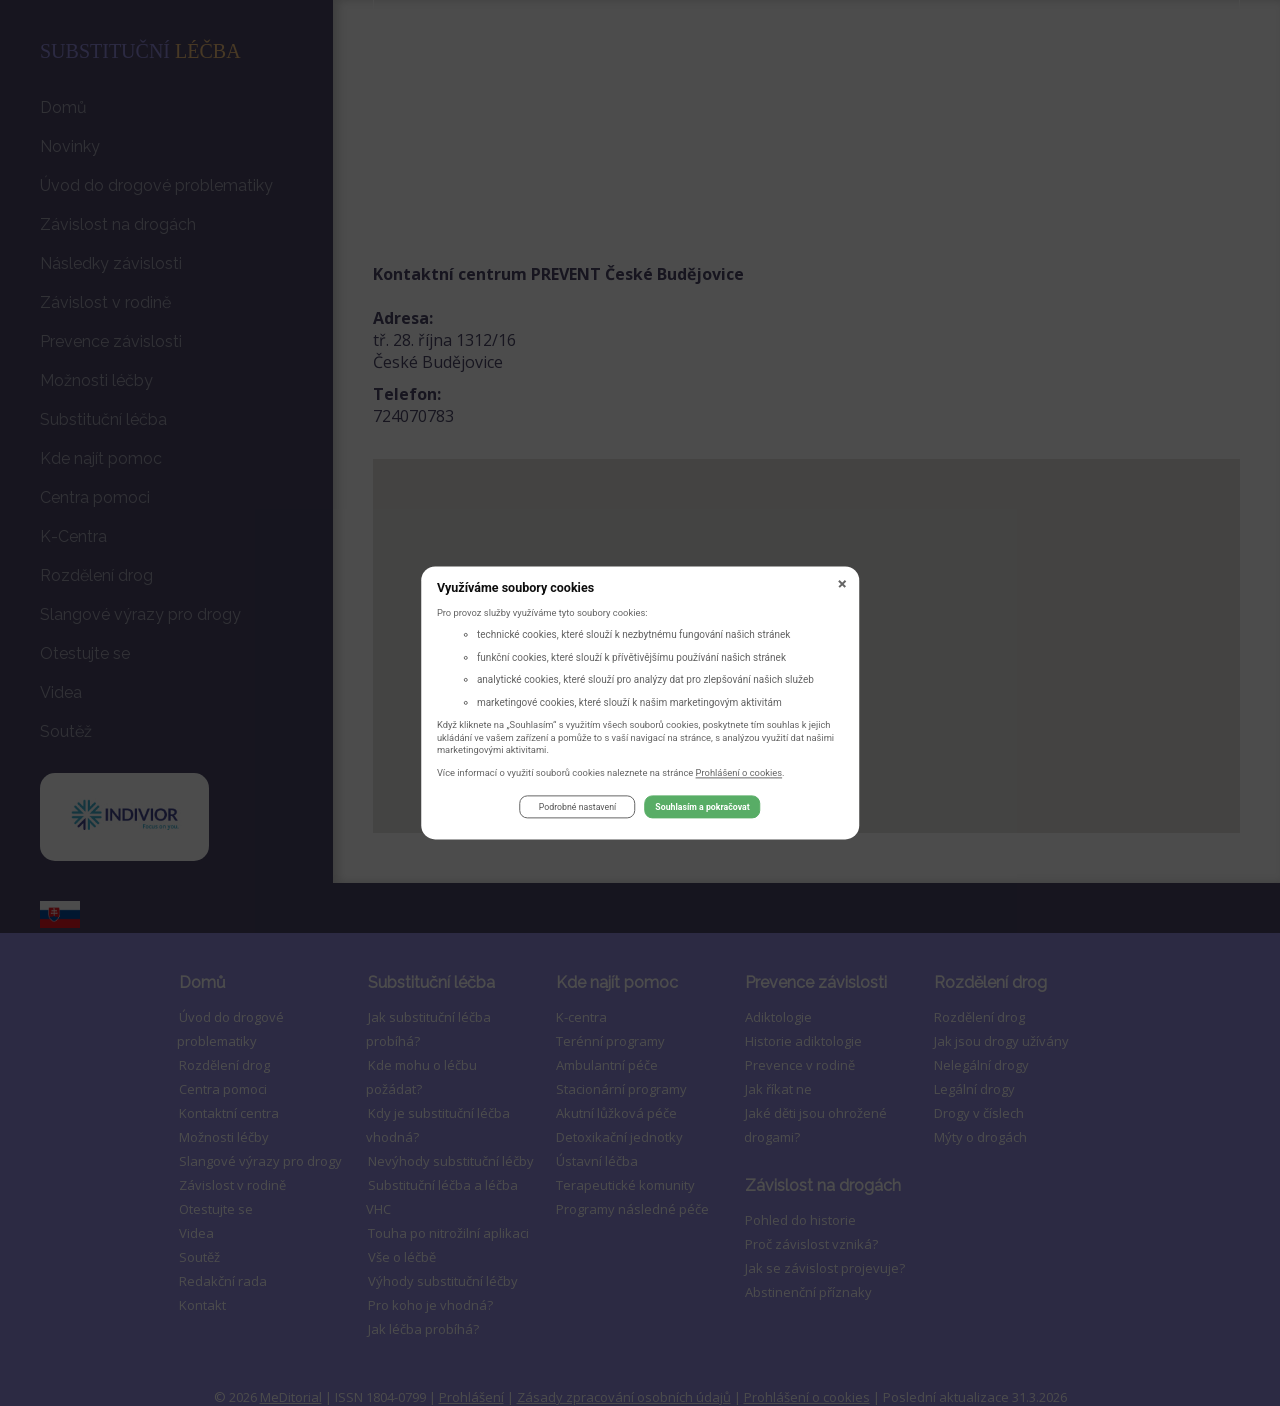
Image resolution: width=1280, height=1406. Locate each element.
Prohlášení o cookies (739, 775)
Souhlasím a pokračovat (702, 810)
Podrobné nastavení (577, 810)
